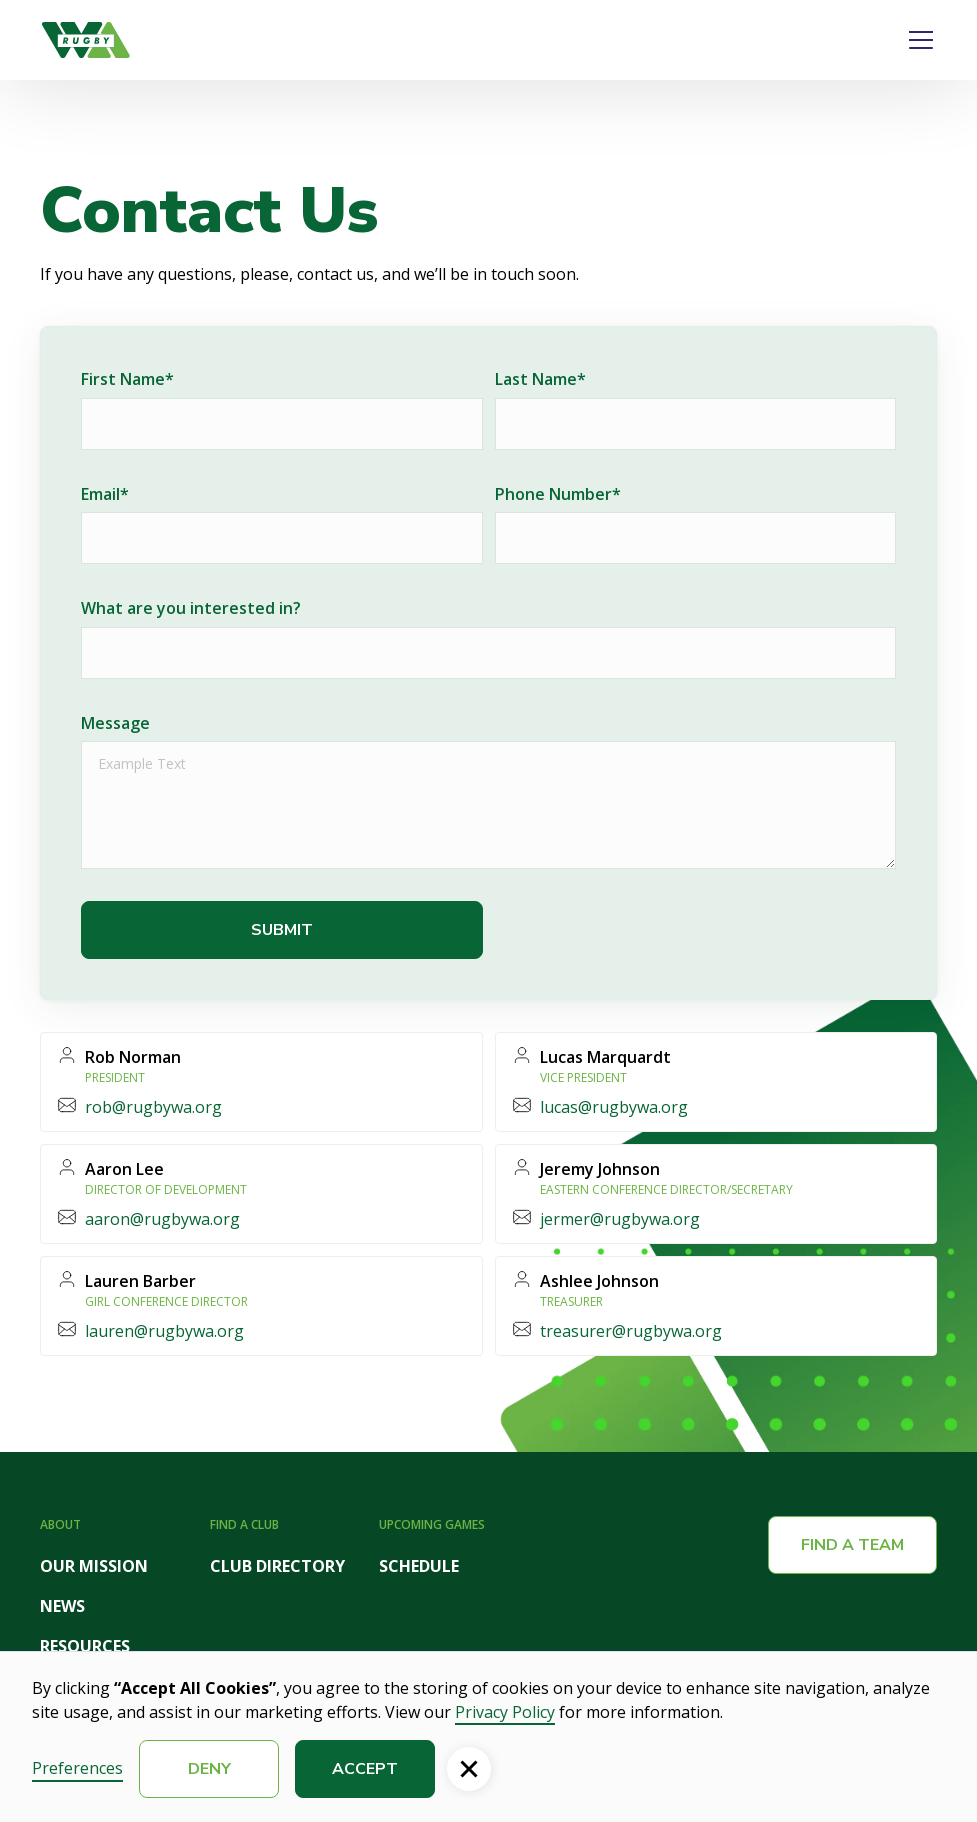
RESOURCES (85, 1646)
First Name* (127, 379)
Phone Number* (558, 494)
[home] (86, 40)
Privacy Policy (505, 1712)
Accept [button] (365, 1769)
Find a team (852, 1545)
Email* (105, 494)
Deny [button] (209, 1769)
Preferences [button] (77, 1768)
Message (115, 723)
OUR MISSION (94, 1566)
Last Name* (540, 379)
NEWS (62, 1606)
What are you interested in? (191, 608)
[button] (917, 40)
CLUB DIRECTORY (277, 1566)
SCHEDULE (419, 1566)
